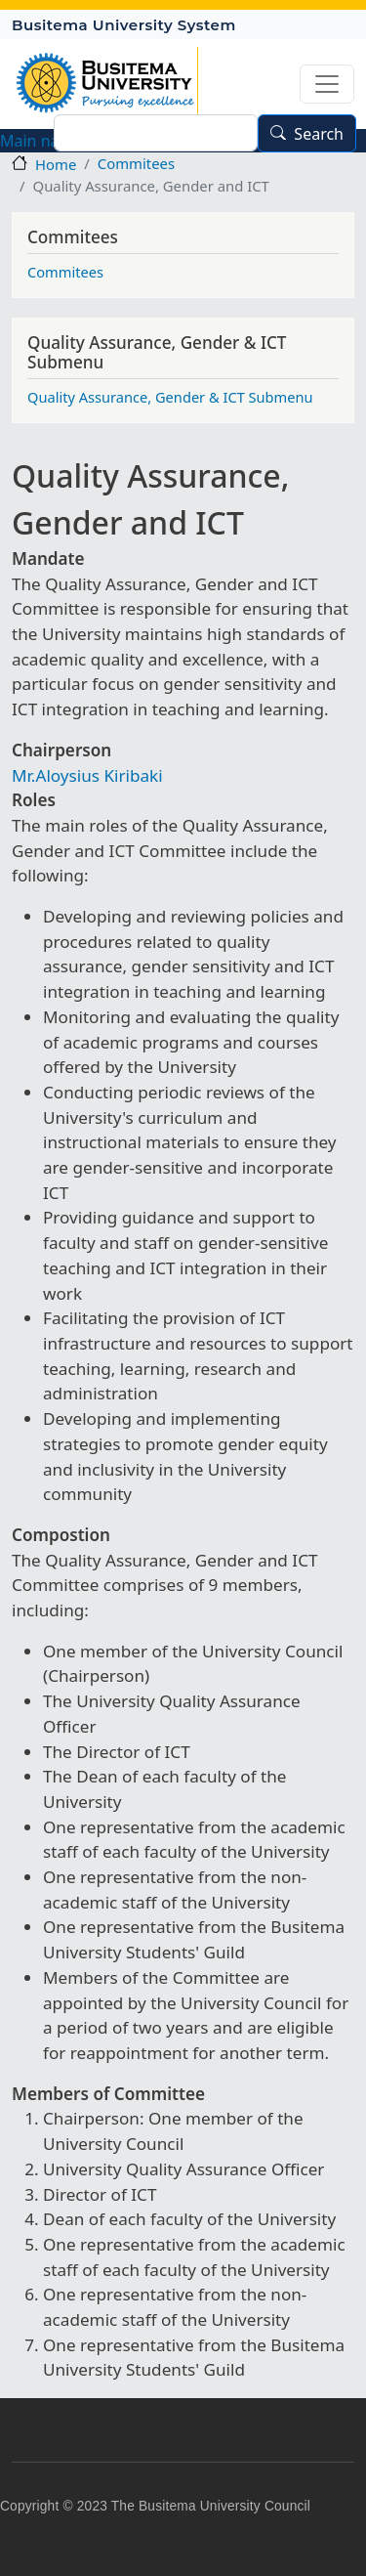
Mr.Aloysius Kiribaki (87, 775)
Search (319, 134)
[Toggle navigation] (327, 84)
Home (55, 164)
